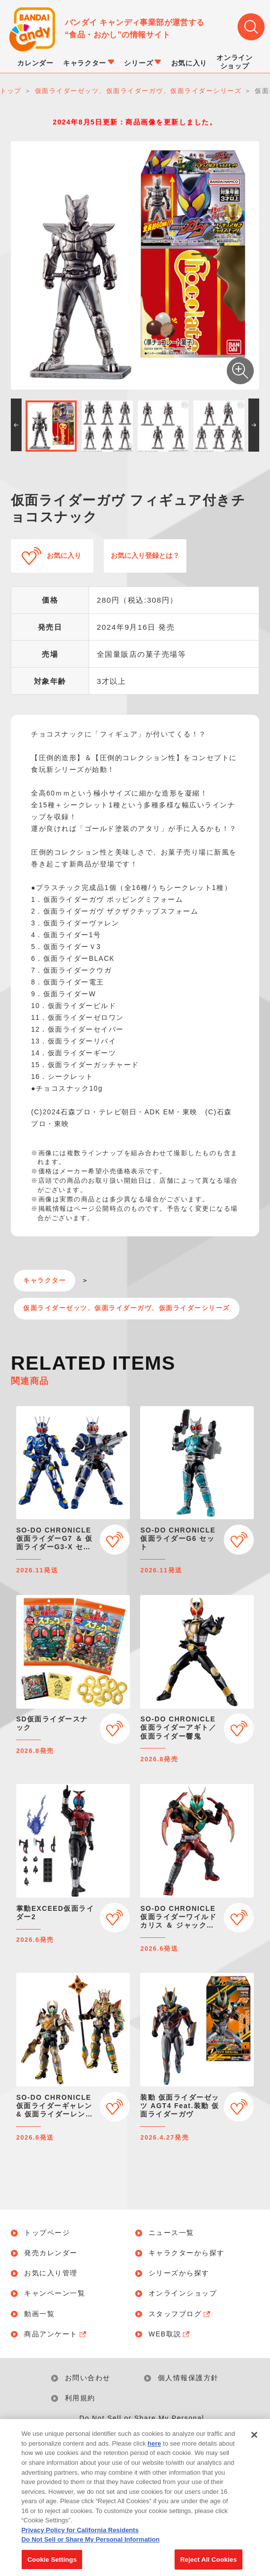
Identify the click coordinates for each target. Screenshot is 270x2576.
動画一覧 (39, 2314)
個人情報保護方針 (188, 2378)
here (154, 2455)
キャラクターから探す (187, 2253)
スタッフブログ (180, 2314)
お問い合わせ (88, 2378)
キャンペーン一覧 (54, 2293)
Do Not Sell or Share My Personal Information (141, 2425)
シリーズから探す (179, 2273)
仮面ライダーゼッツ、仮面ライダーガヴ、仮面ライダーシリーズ (126, 1308)
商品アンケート (56, 2334)
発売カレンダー (51, 2253)
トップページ (47, 2233)
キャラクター (44, 1280)
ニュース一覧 (171, 2233)
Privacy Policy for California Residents (79, 2541)
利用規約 (80, 2398)
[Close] (254, 2447)
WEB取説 (170, 2334)
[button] (16, 425)
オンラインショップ (183, 2293)
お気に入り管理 (51, 2273)
